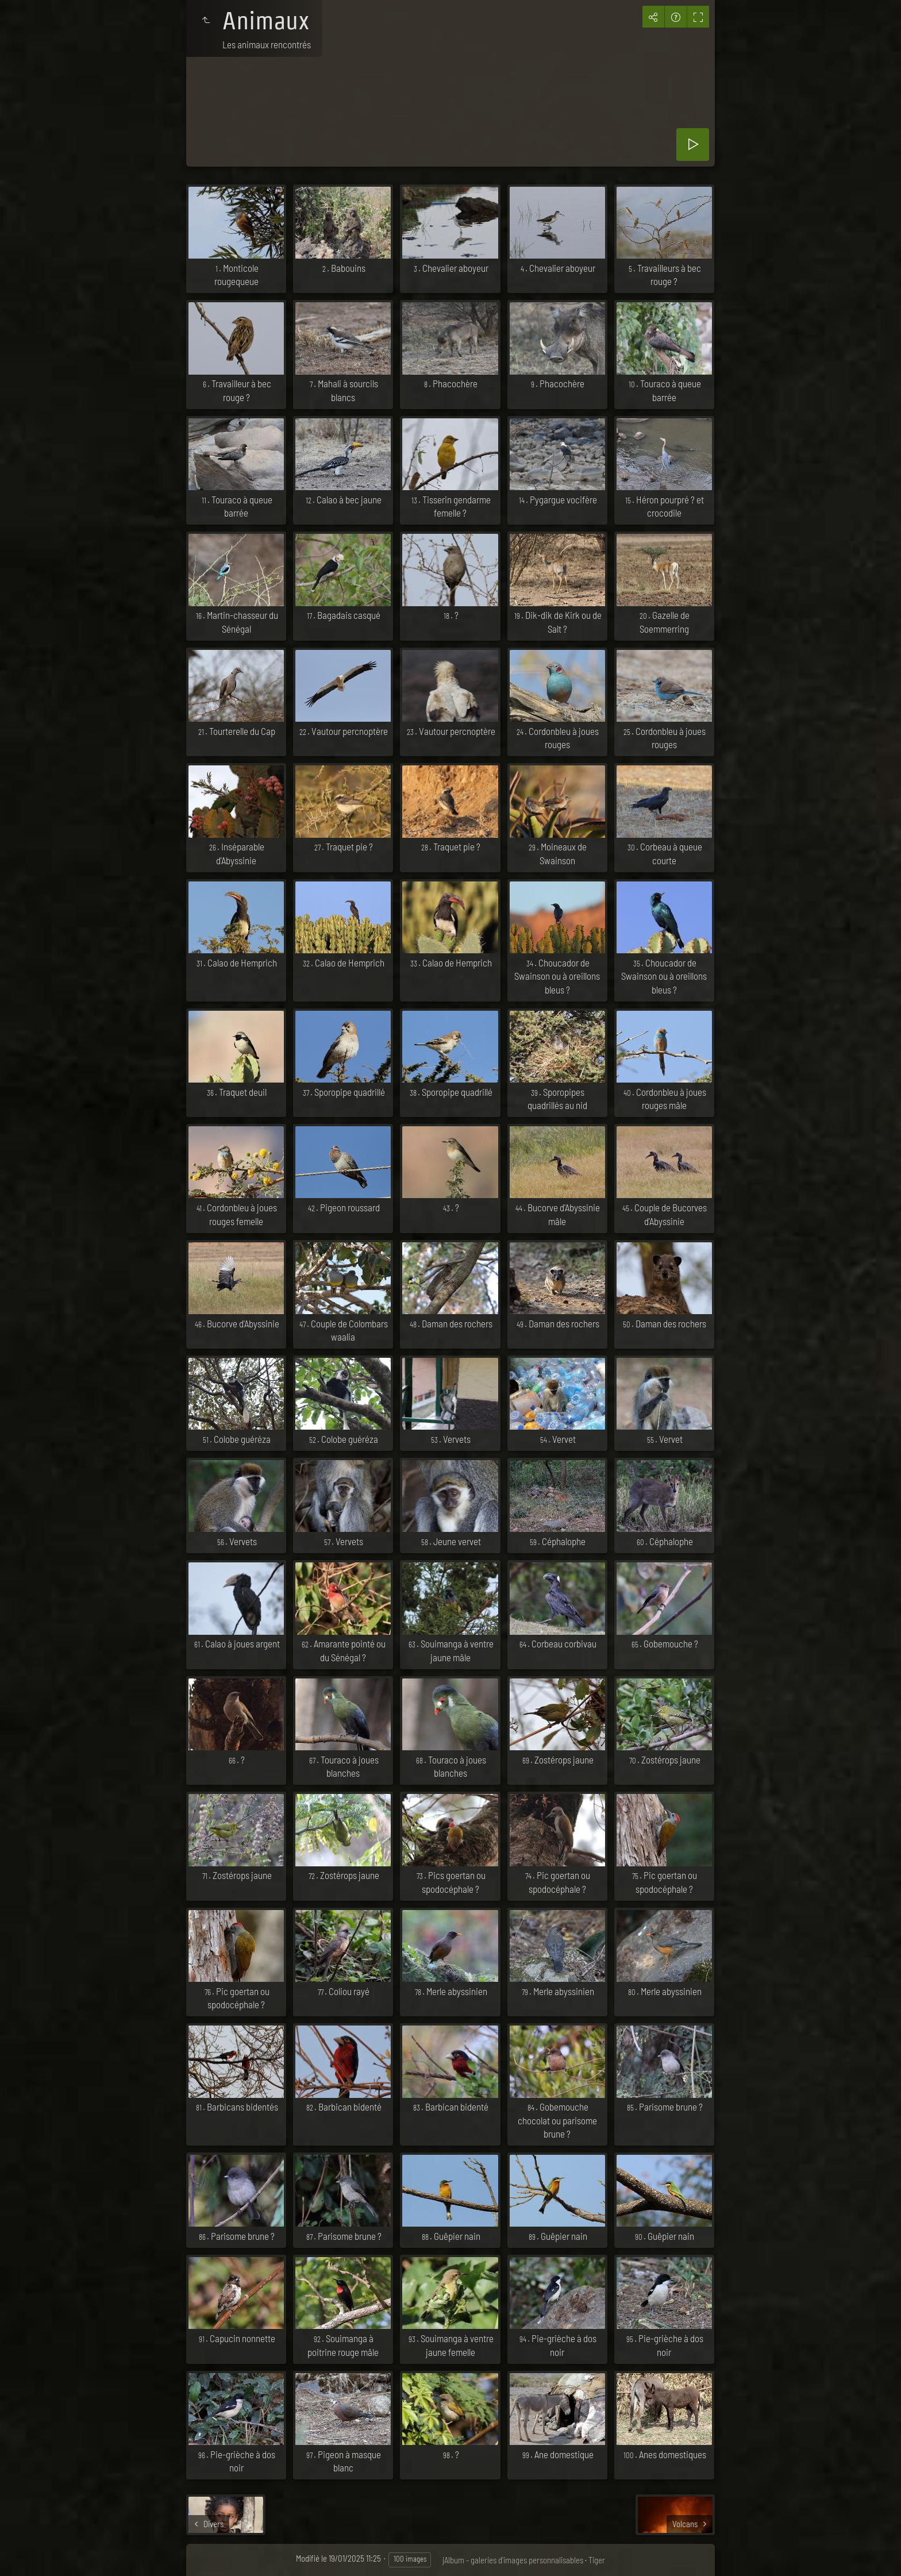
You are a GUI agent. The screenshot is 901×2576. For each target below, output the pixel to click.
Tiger (596, 2560)
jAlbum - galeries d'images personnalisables (512, 2560)
